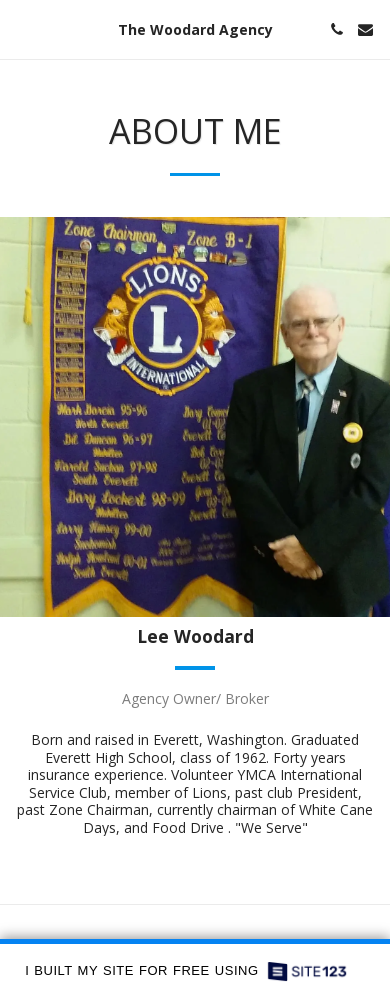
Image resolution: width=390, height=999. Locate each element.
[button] (22, 28)
